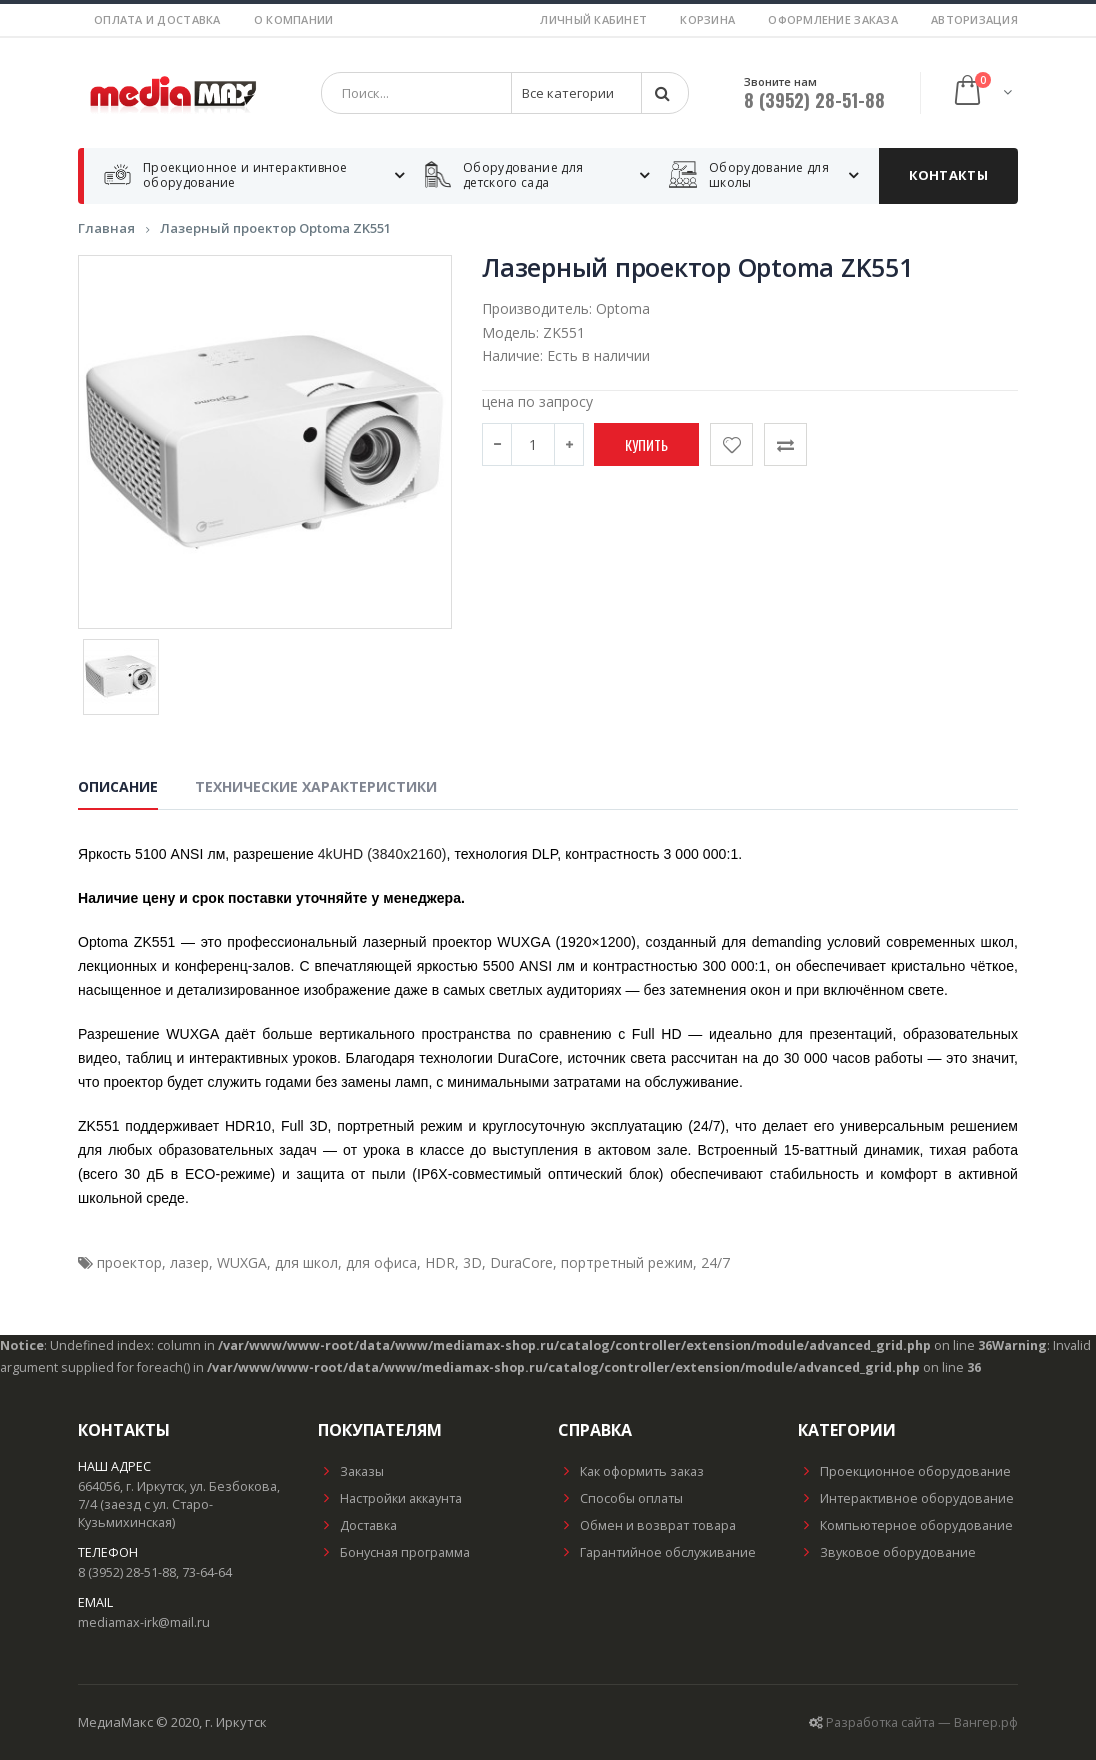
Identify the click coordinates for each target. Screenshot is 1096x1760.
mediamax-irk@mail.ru (144, 1622)
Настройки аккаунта (390, 1498)
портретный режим (627, 1262)
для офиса (381, 1262)
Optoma (623, 308)
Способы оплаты (620, 1498)
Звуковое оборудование (887, 1552)
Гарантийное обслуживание (657, 1552)
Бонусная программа (394, 1552)
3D (472, 1262)
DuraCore (521, 1262)
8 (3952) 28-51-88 (814, 100)
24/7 (715, 1262)
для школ (306, 1262)
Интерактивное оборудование (906, 1498)
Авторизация (974, 19)
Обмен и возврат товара (647, 1525)
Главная (106, 228)
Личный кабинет (593, 19)
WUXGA (242, 1262)
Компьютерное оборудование (905, 1525)
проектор (129, 1262)
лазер (189, 1262)
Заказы (351, 1471)
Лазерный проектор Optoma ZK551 (275, 228)
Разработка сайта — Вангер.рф (922, 1722)
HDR (440, 1262)
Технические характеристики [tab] (316, 786)
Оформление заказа (833, 19)
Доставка (357, 1525)
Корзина (707, 19)
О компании (294, 19)
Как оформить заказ (631, 1471)
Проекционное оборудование (904, 1471)
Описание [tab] (118, 786)
